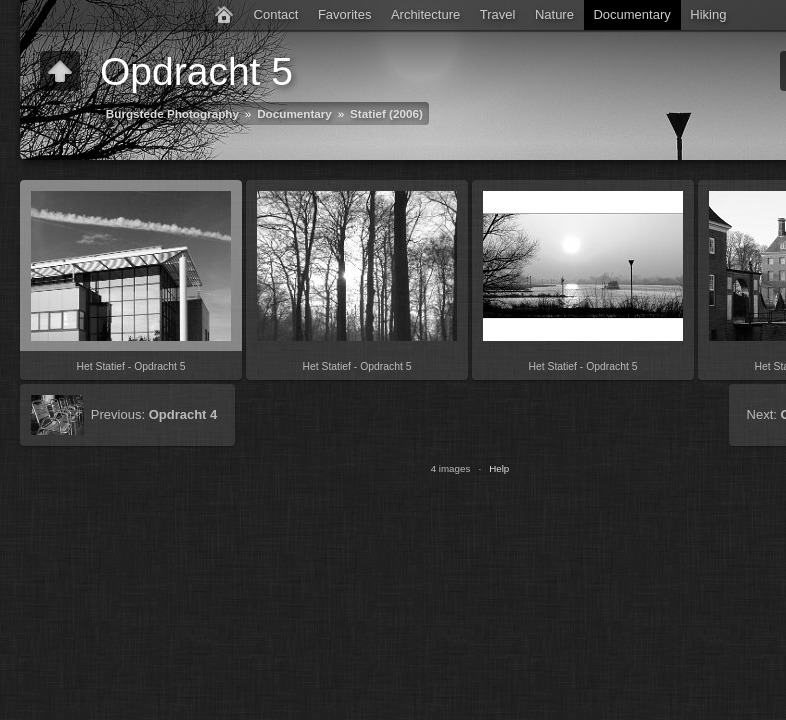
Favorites (344, 14)
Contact (276, 14)
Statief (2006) (386, 113)
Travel (498, 14)
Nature (554, 14)
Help (499, 468)
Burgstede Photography (172, 113)
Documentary (631, 14)
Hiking (708, 14)
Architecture (425, 14)
